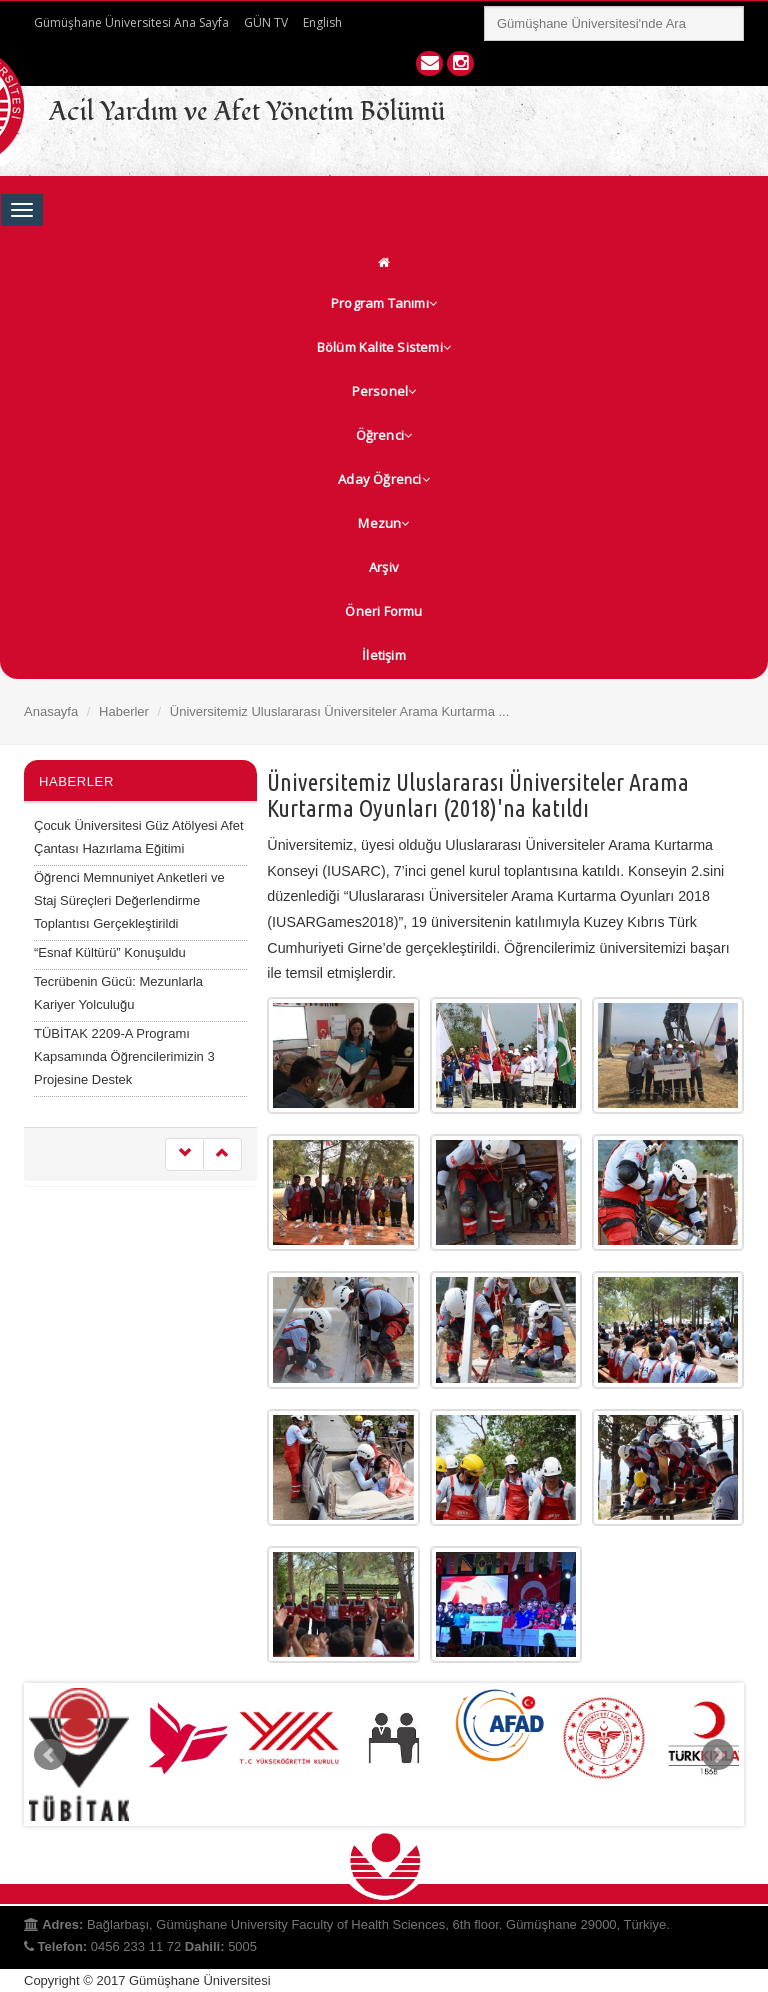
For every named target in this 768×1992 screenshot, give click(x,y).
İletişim (384, 655)
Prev (50, 1755)
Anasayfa (51, 711)
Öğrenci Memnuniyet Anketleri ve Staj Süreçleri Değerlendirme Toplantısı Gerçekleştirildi (129, 900)
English (322, 22)
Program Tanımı (384, 303)
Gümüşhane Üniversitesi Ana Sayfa (131, 22)
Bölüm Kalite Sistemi (384, 347)
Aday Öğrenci (384, 479)
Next (718, 1755)
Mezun (383, 523)
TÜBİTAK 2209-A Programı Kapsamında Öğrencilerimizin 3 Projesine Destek (124, 1056)
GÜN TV (266, 22)
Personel (384, 391)
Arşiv (384, 567)
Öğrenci (384, 435)
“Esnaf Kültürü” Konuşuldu (110, 952)
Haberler (124, 711)
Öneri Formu (383, 611)
